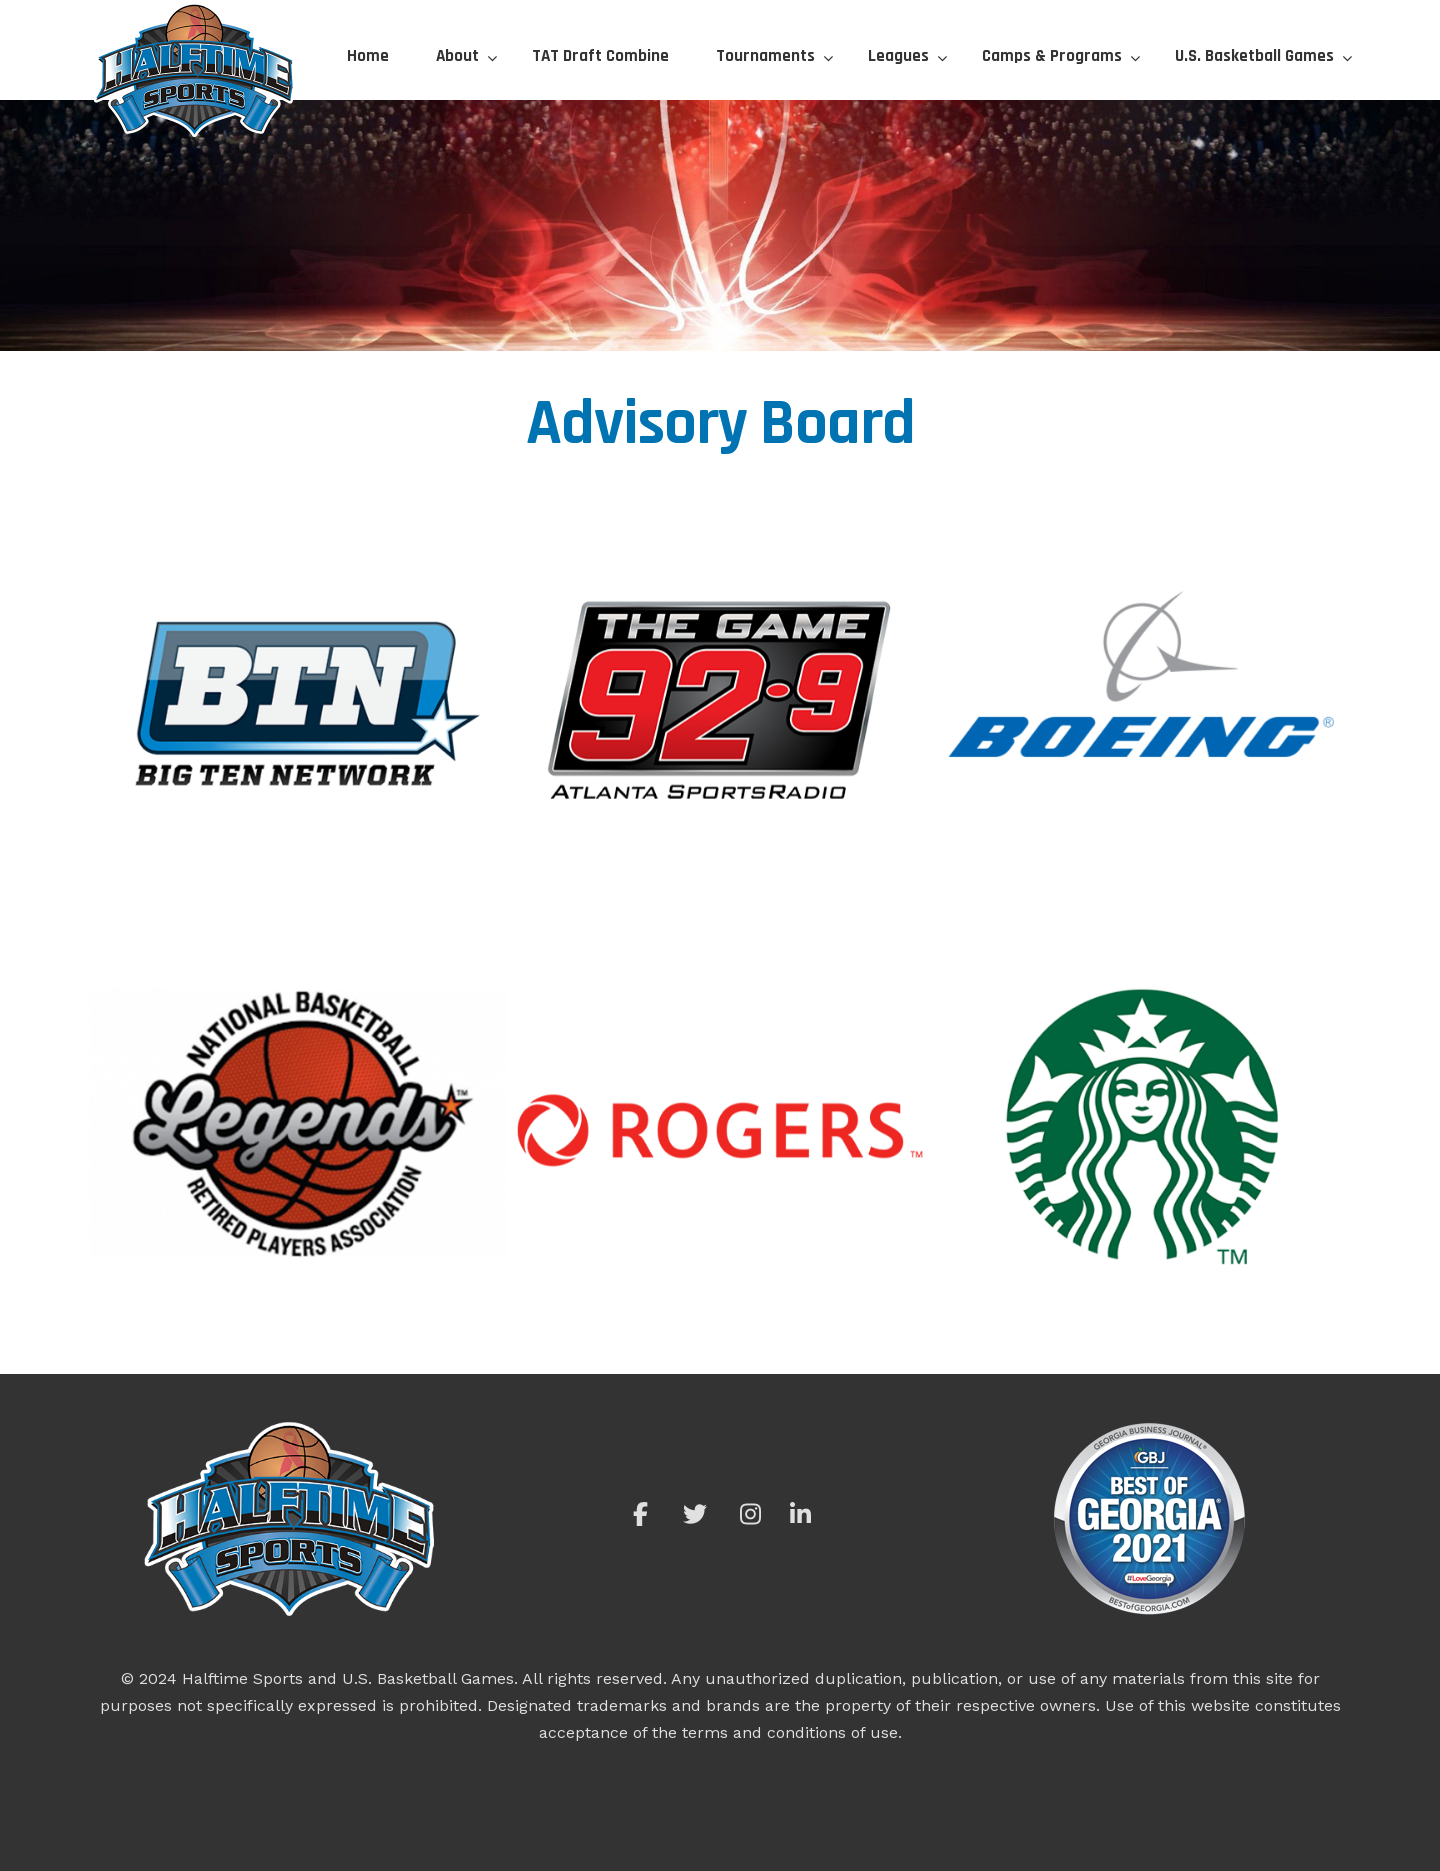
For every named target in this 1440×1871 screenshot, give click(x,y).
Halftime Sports (195, 70)
